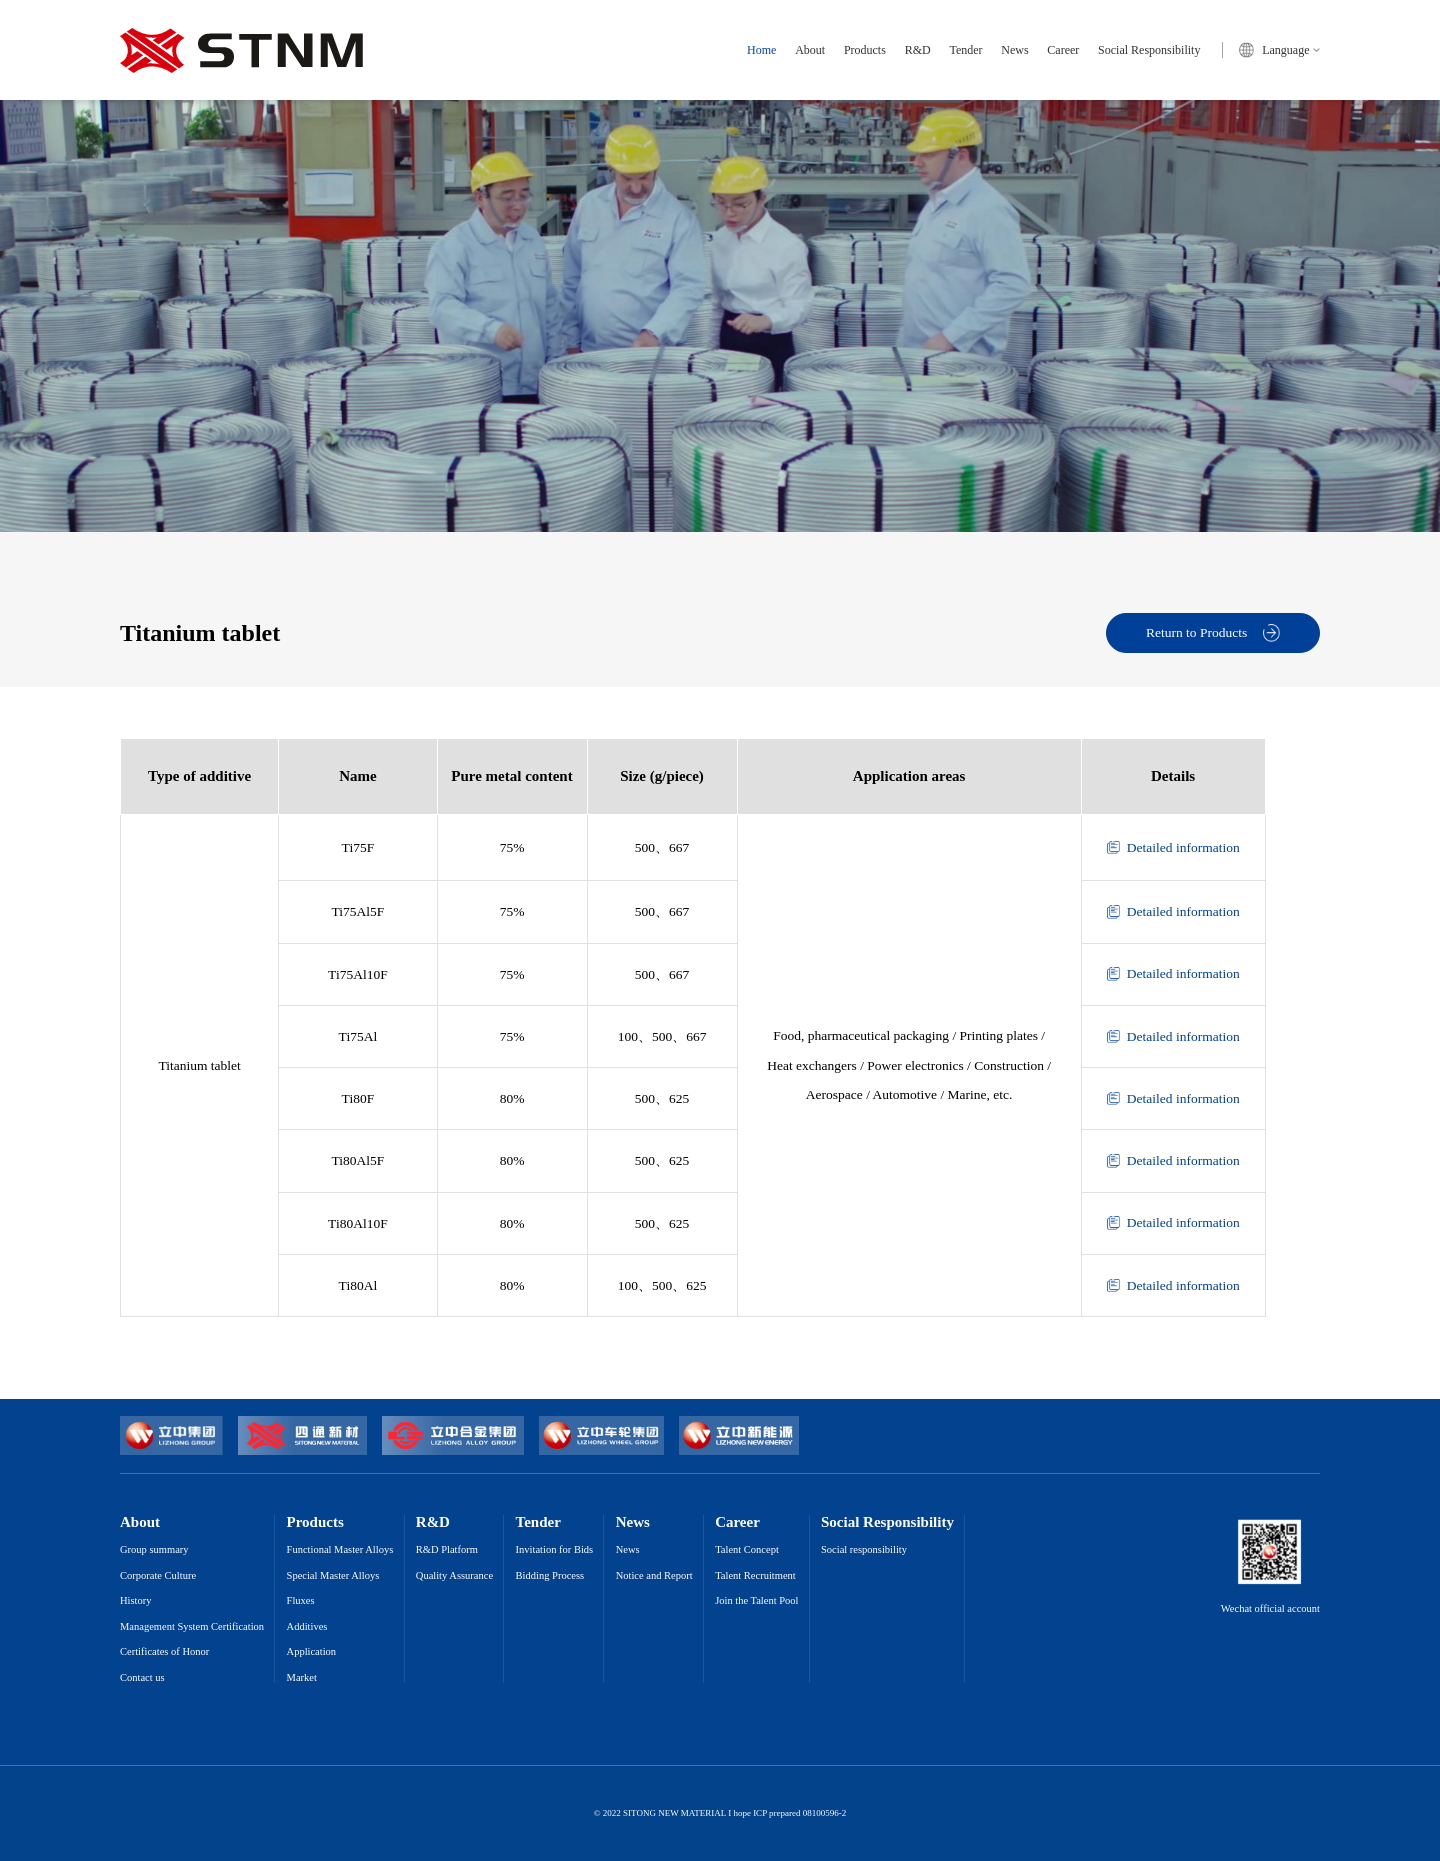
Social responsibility (864, 1550)
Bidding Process (550, 1576)
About (810, 50)
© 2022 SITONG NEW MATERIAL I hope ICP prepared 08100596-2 (720, 1813)
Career (1063, 50)
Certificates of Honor (164, 1652)
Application (312, 1652)
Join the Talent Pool (756, 1601)
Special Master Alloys (333, 1576)
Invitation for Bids (555, 1550)
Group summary (154, 1550)
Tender (965, 50)
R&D (918, 50)
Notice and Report (654, 1576)
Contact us (142, 1678)
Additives (307, 1627)
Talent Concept (747, 1550)
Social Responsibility (1149, 50)
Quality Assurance (454, 1576)
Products (865, 50)
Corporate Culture (158, 1576)
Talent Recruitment (755, 1576)
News (1014, 50)
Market (302, 1678)
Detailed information (1173, 848)
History (136, 1601)
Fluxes (301, 1601)
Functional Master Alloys (340, 1550)
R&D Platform (447, 1550)
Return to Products (1213, 632)
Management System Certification (192, 1627)
